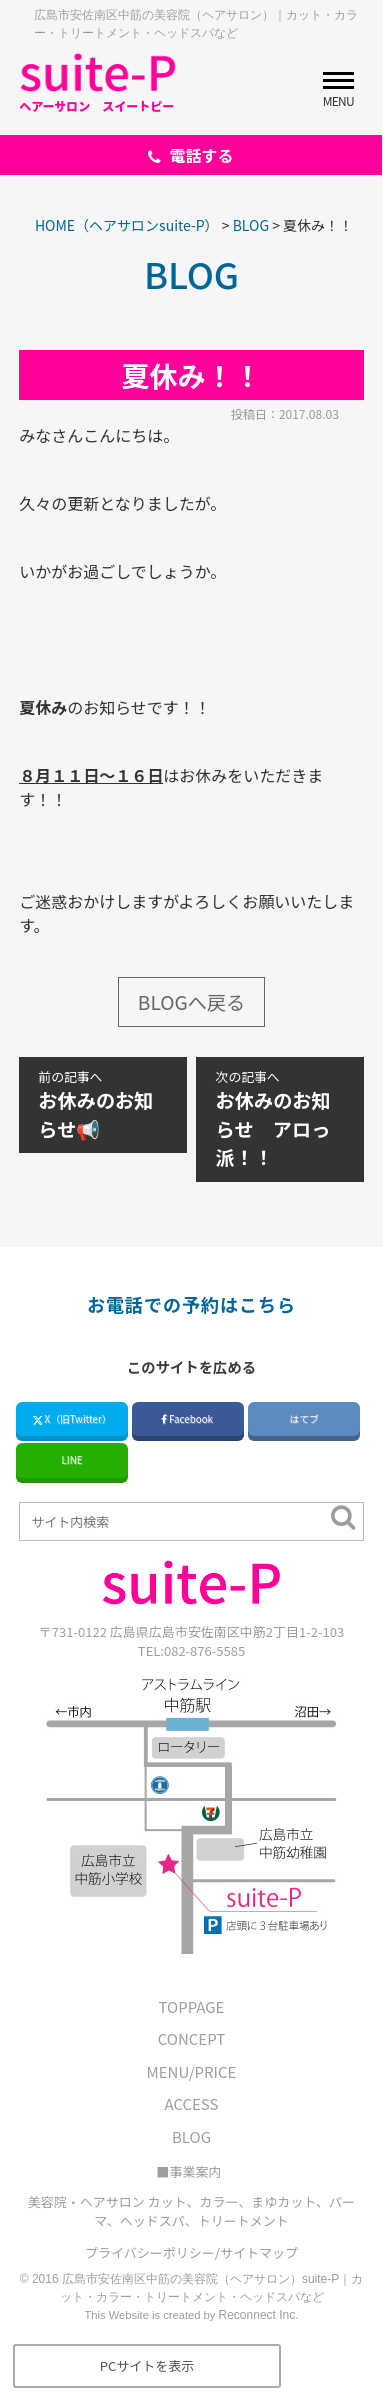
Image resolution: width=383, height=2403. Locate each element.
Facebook (188, 1419)
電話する (190, 155)
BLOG (191, 2136)
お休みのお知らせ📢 (102, 1105)
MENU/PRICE (192, 2071)
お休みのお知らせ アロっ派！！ (280, 1119)
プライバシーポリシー (150, 2252)
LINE (72, 1460)
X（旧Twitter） (72, 1419)
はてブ (304, 1419)
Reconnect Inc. (259, 2315)
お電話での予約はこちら (191, 1304)
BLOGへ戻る (191, 1002)
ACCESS (192, 2103)
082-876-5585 (204, 1650)
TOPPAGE (192, 2006)
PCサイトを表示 (147, 2365)
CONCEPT (191, 2038)
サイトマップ (259, 2252)
